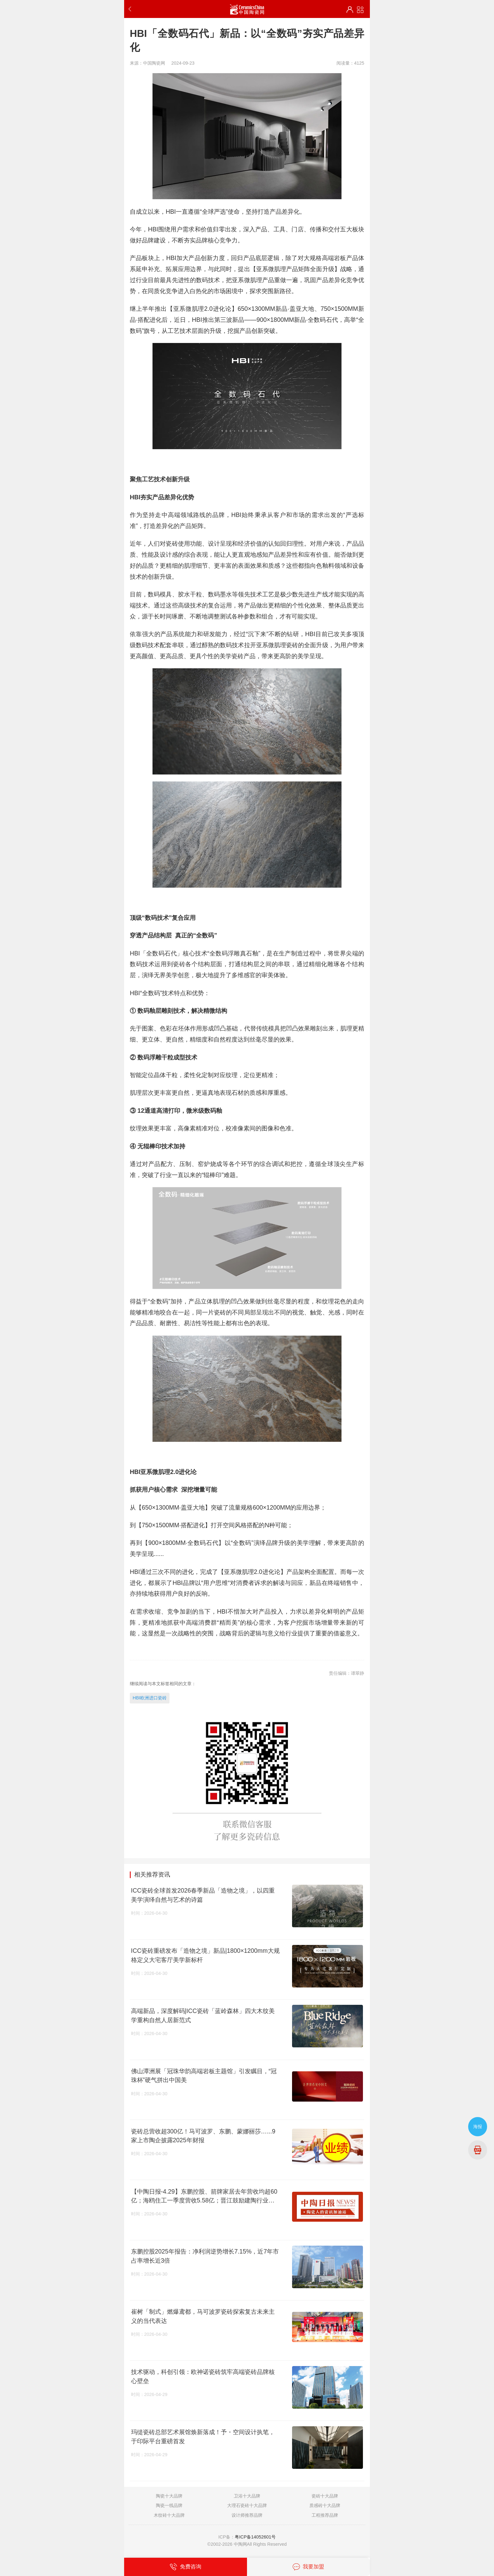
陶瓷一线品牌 (169, 2505)
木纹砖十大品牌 (169, 2515)
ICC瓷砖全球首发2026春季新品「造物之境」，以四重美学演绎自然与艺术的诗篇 (203, 1895)
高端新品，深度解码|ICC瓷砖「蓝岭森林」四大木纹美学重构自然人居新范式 (203, 2015)
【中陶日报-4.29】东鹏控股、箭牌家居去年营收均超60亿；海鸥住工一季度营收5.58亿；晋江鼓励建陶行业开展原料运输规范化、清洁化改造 (204, 2196)
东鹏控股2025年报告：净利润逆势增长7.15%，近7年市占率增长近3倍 (205, 2256)
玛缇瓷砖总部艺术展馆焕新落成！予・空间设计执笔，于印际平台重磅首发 (203, 2436)
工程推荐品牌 (325, 2515)
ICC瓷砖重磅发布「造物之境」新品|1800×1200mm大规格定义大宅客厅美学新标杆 (205, 1955)
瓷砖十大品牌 (325, 2495)
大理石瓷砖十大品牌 (247, 2505)
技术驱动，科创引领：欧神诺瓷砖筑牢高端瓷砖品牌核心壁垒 (203, 2376)
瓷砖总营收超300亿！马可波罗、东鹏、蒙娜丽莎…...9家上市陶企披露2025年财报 (203, 2136)
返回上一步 (131, 9)
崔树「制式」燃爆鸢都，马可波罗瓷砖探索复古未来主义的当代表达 (203, 2316)
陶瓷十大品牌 (169, 2495)
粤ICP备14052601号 (255, 2536)
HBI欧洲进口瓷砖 (150, 1697)
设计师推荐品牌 (247, 2515)
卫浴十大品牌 (247, 2495)
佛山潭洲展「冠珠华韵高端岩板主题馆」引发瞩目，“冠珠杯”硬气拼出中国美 (204, 2076)
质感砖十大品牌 (324, 2505)
